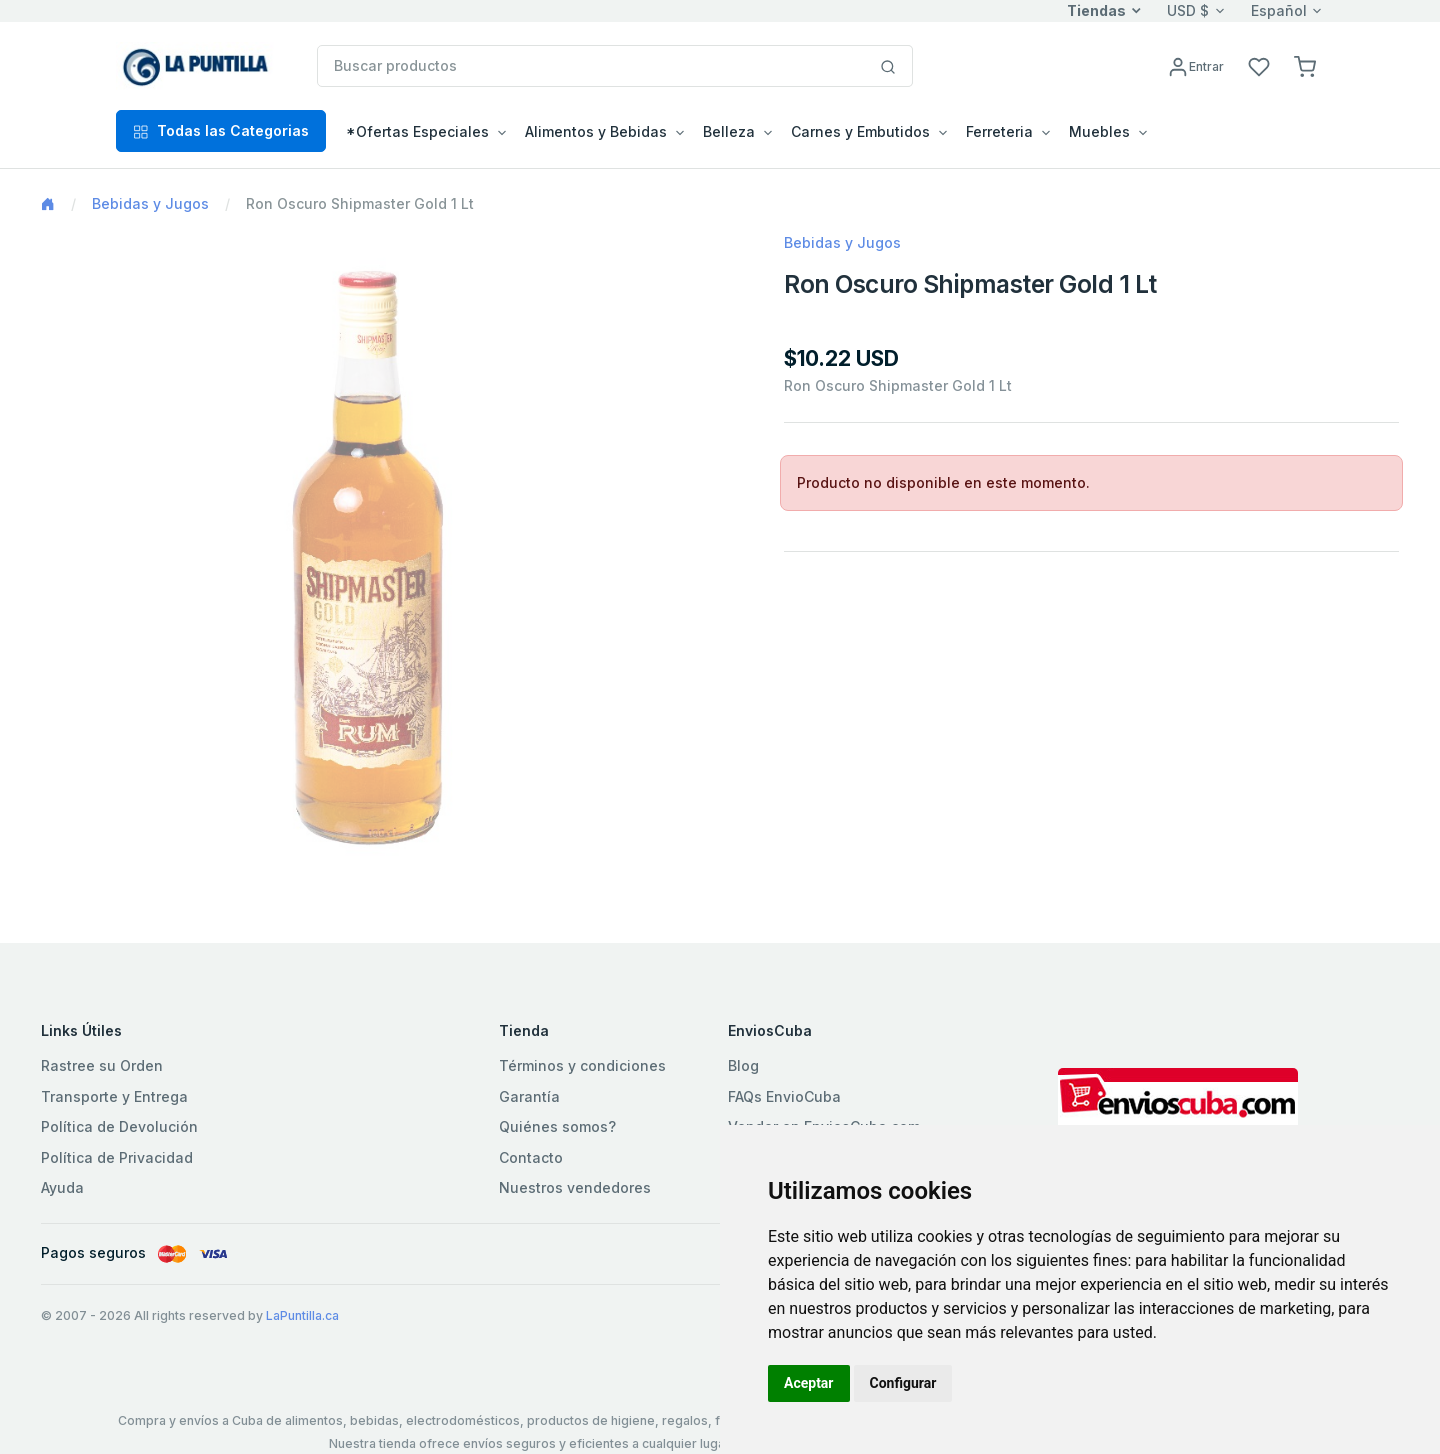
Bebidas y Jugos (150, 203)
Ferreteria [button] (999, 131)
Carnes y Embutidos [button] (860, 131)
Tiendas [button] (1096, 10)
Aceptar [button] (809, 1383)
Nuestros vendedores (575, 1187)
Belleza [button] (729, 131)
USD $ (1188, 10)
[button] (1305, 65)
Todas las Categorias (221, 130)
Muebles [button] (1099, 131)
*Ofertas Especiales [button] (417, 131)
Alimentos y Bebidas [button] (596, 131)
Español (1279, 10)
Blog (743, 1065)
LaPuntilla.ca (302, 1315)
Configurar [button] (903, 1383)
